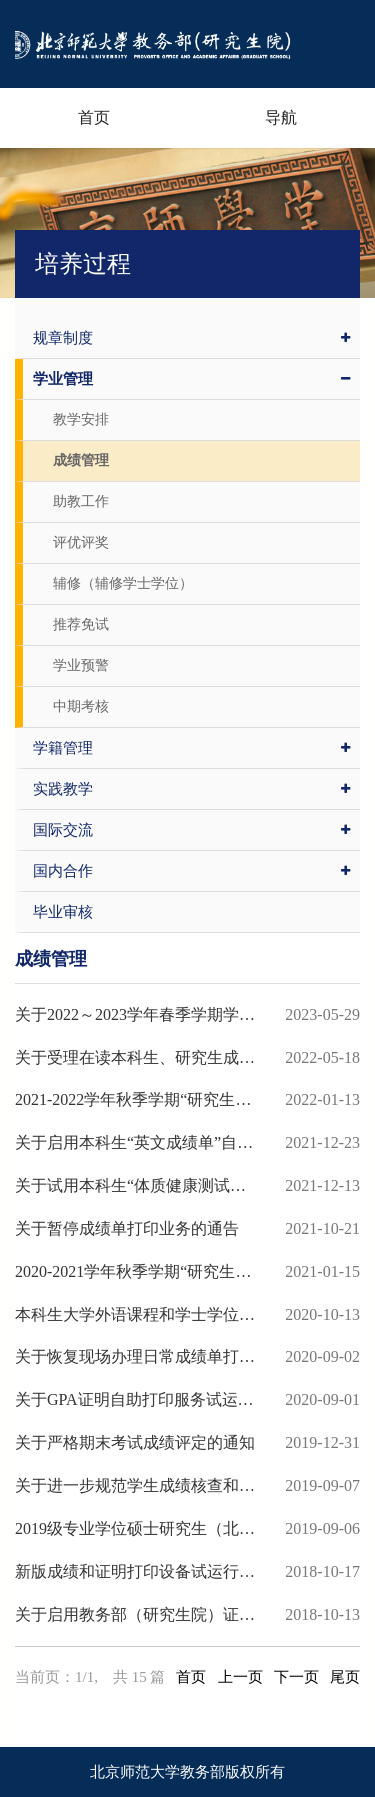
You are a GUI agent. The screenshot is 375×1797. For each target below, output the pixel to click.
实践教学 (191, 789)
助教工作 (81, 501)
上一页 (240, 1677)
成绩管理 (81, 460)
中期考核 (81, 706)
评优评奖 (81, 542)
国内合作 (191, 871)
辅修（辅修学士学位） (123, 583)
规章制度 (191, 338)
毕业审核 (63, 912)
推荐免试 (81, 624)
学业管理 (191, 379)
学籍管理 (191, 748)
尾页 (345, 1677)
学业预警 (81, 665)
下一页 (296, 1677)
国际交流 (191, 830)
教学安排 (81, 419)
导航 (281, 117)
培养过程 (83, 264)
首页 (94, 117)
